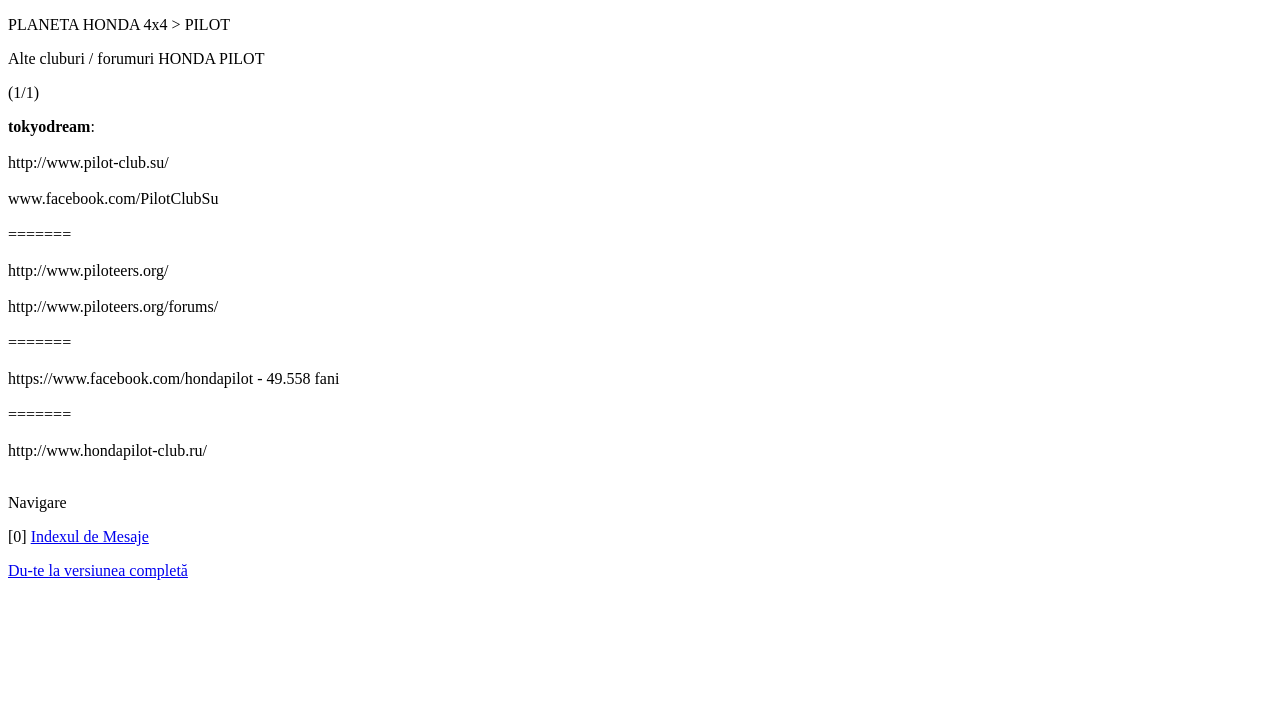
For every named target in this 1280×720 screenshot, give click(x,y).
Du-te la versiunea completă (98, 570)
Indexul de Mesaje (90, 536)
